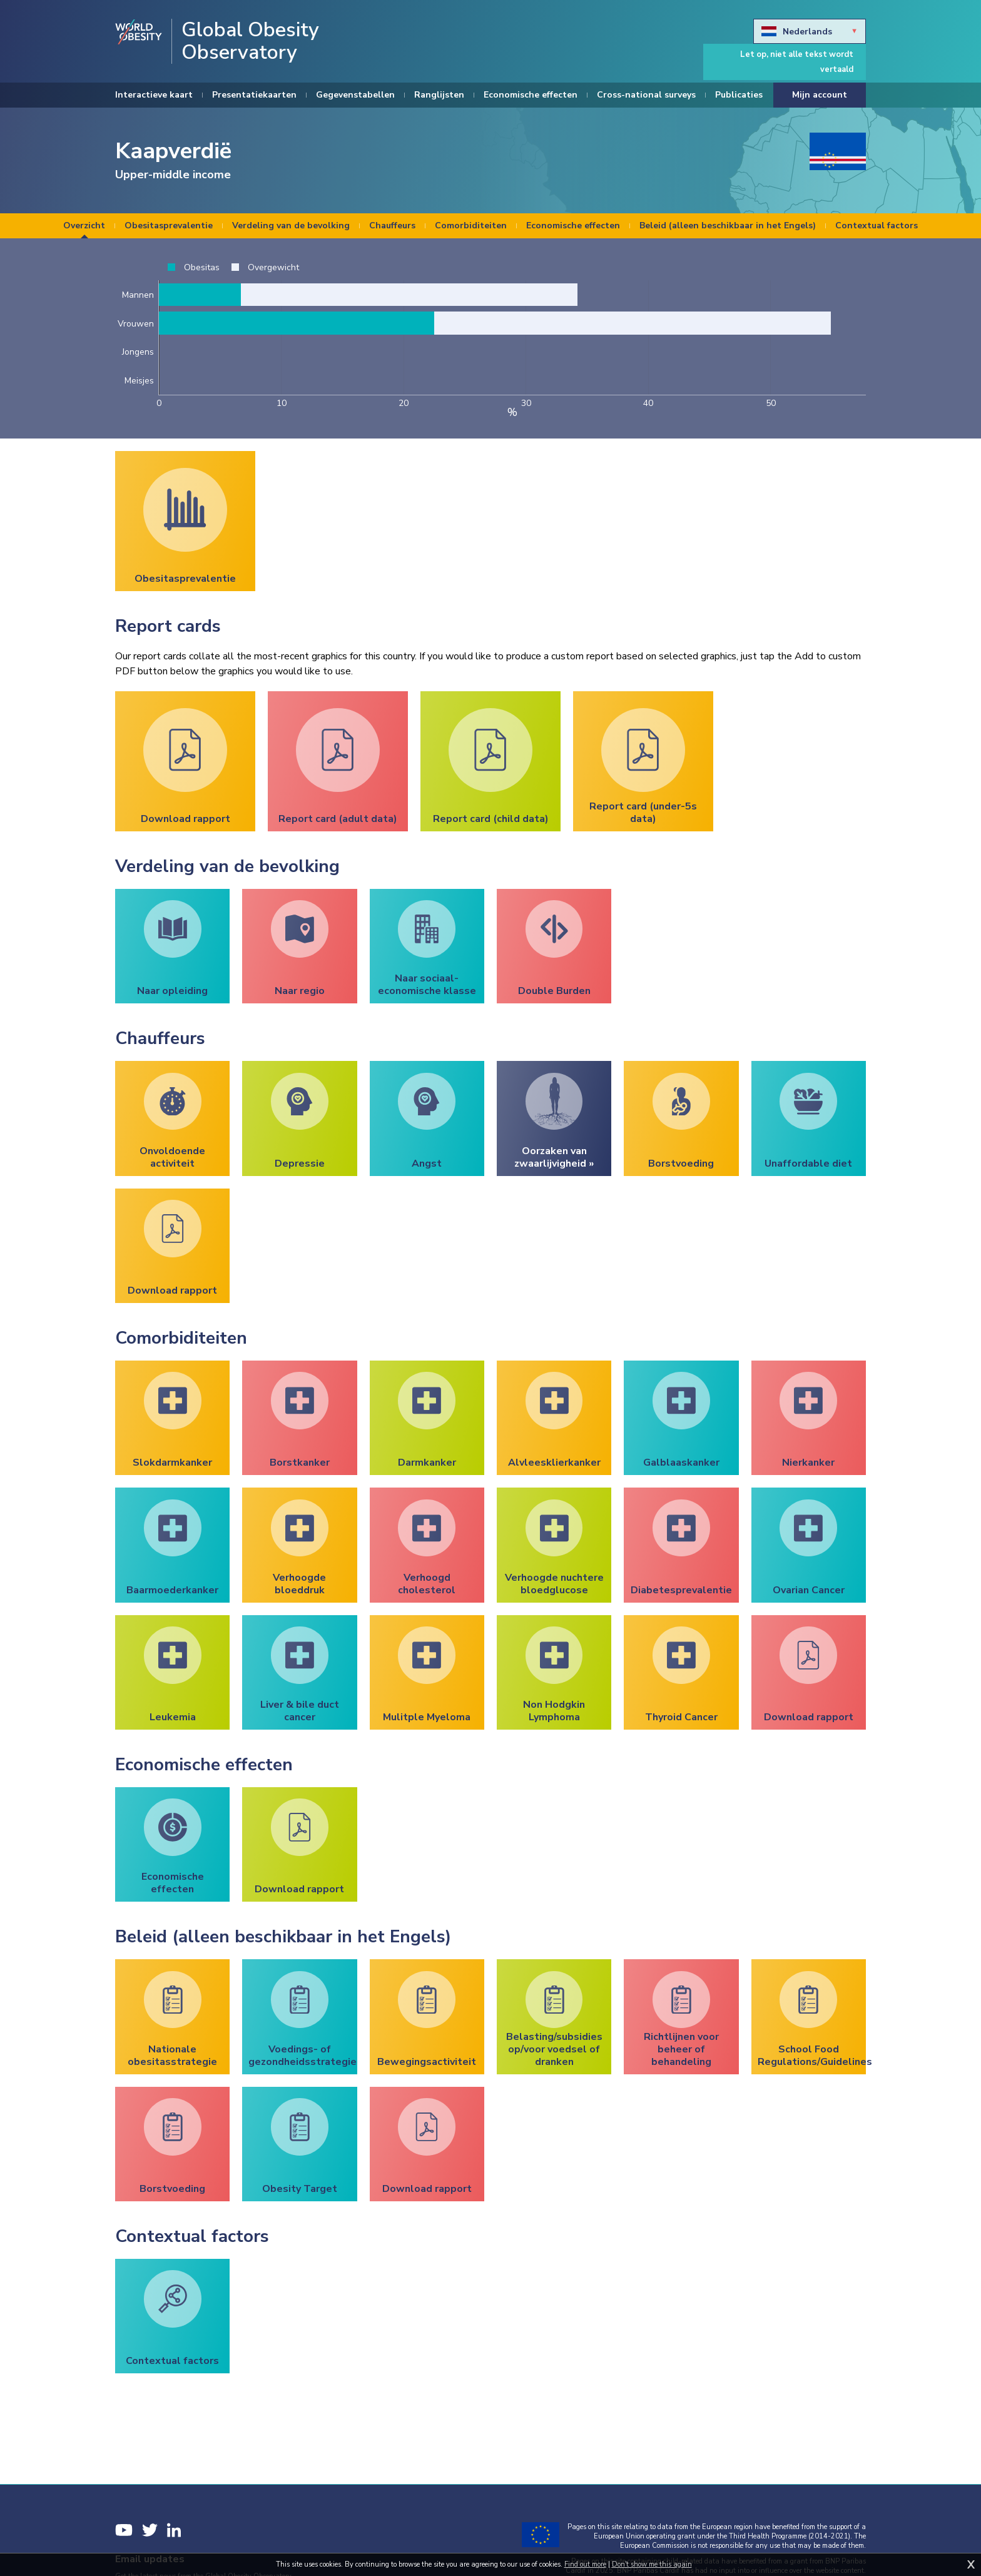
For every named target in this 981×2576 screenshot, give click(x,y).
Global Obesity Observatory (250, 41)
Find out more (585, 2564)
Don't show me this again (652, 2564)
